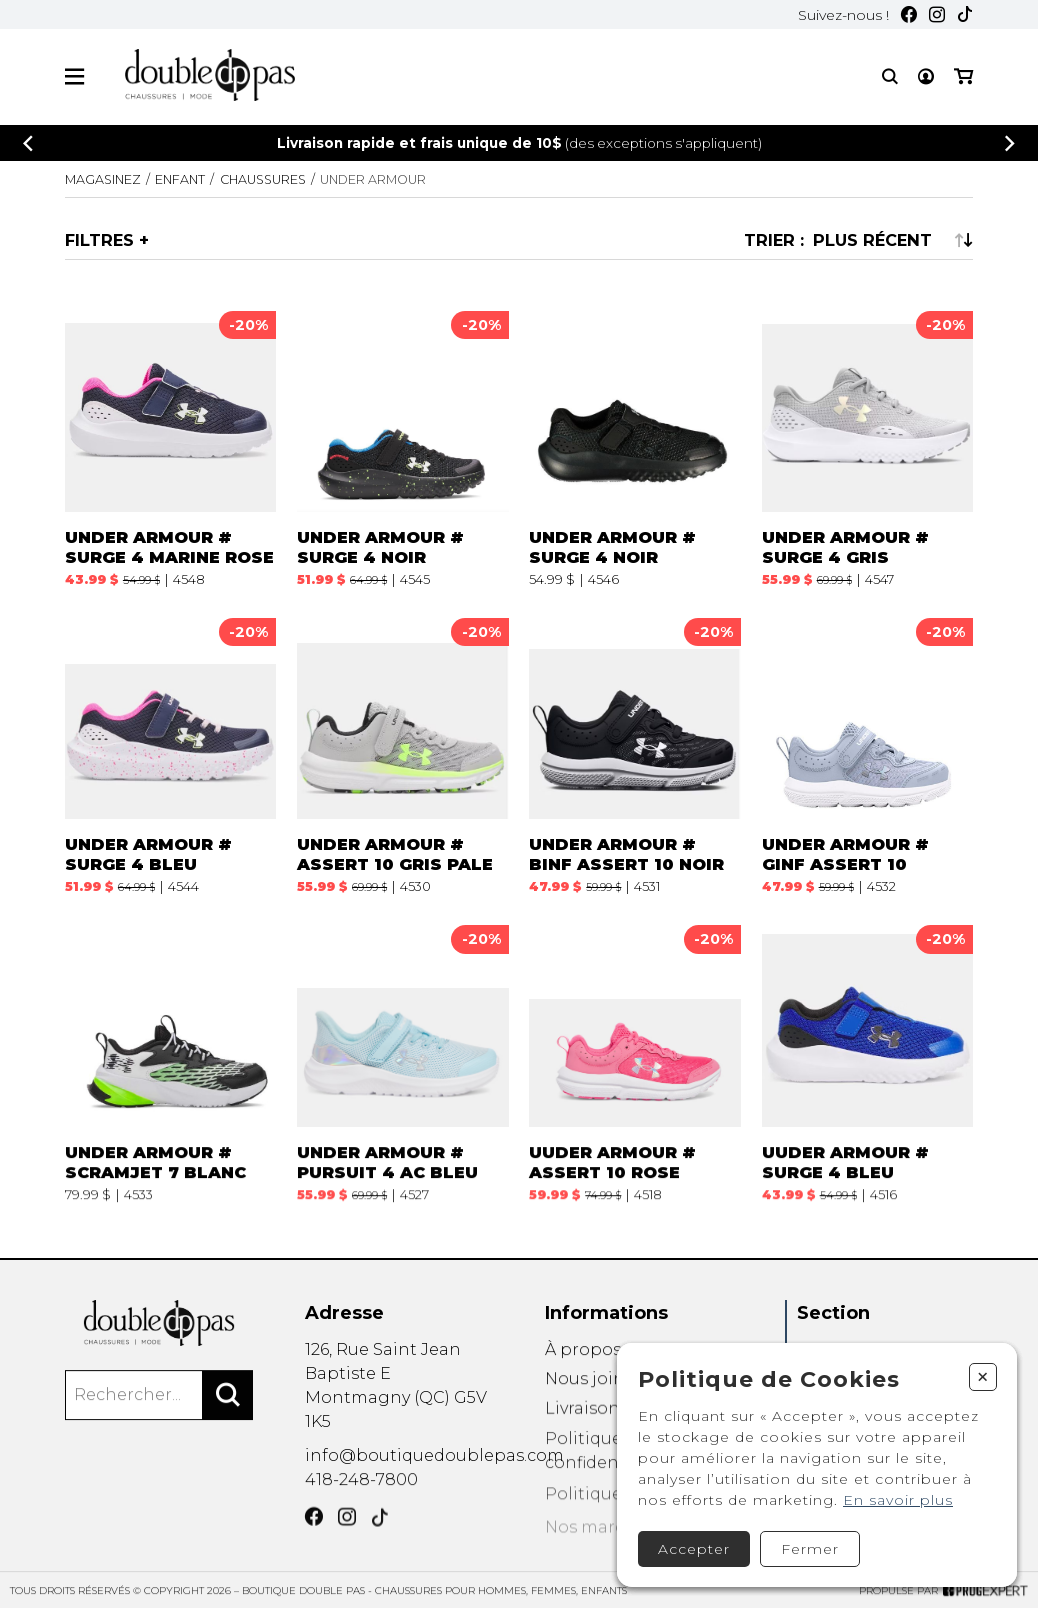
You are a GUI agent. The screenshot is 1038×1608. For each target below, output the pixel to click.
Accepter (694, 1549)
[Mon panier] (963, 76)
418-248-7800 (361, 1493)
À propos (583, 1367)
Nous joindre (599, 1400)
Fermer (810, 1549)
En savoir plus (898, 1500)
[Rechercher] (228, 1409)
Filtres (99, 240)
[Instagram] (937, 14)
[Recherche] (890, 76)
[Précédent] (28, 143)
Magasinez (103, 179)
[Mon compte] (926, 76)
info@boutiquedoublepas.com (434, 1465)
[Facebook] (909, 14)
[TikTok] (965, 14)
